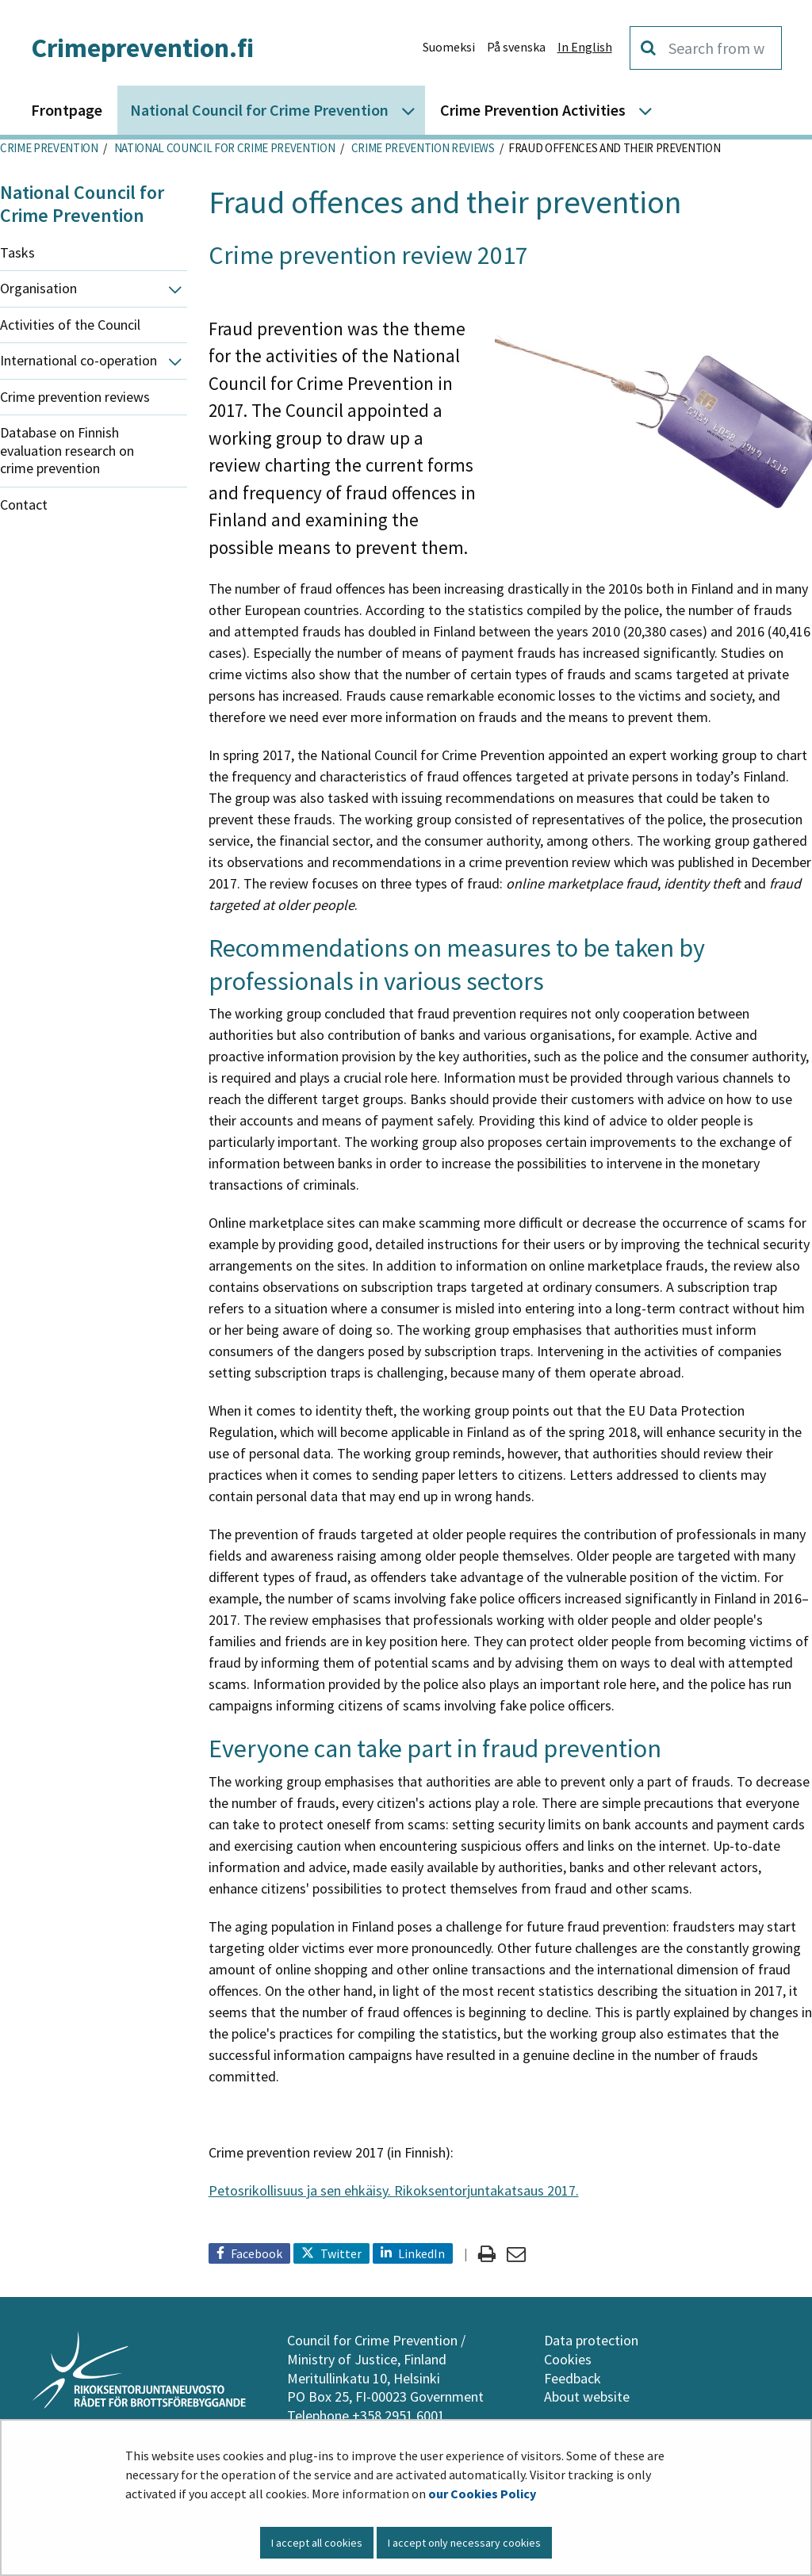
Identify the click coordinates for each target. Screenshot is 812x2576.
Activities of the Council (70, 324)
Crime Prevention (49, 147)
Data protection (591, 2340)
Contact (24, 504)
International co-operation (78, 360)
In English (584, 47)
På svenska (516, 47)
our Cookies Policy (482, 2493)
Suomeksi (449, 47)
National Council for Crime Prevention (223, 147)
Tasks (17, 252)
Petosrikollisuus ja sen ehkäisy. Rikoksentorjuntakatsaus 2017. (394, 2190)
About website (587, 2396)
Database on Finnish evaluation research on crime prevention (67, 450)
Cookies (568, 2359)
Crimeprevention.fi (142, 47)
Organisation (38, 288)
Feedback (572, 2378)
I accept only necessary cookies (464, 2543)
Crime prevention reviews (422, 147)
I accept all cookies (316, 2543)
